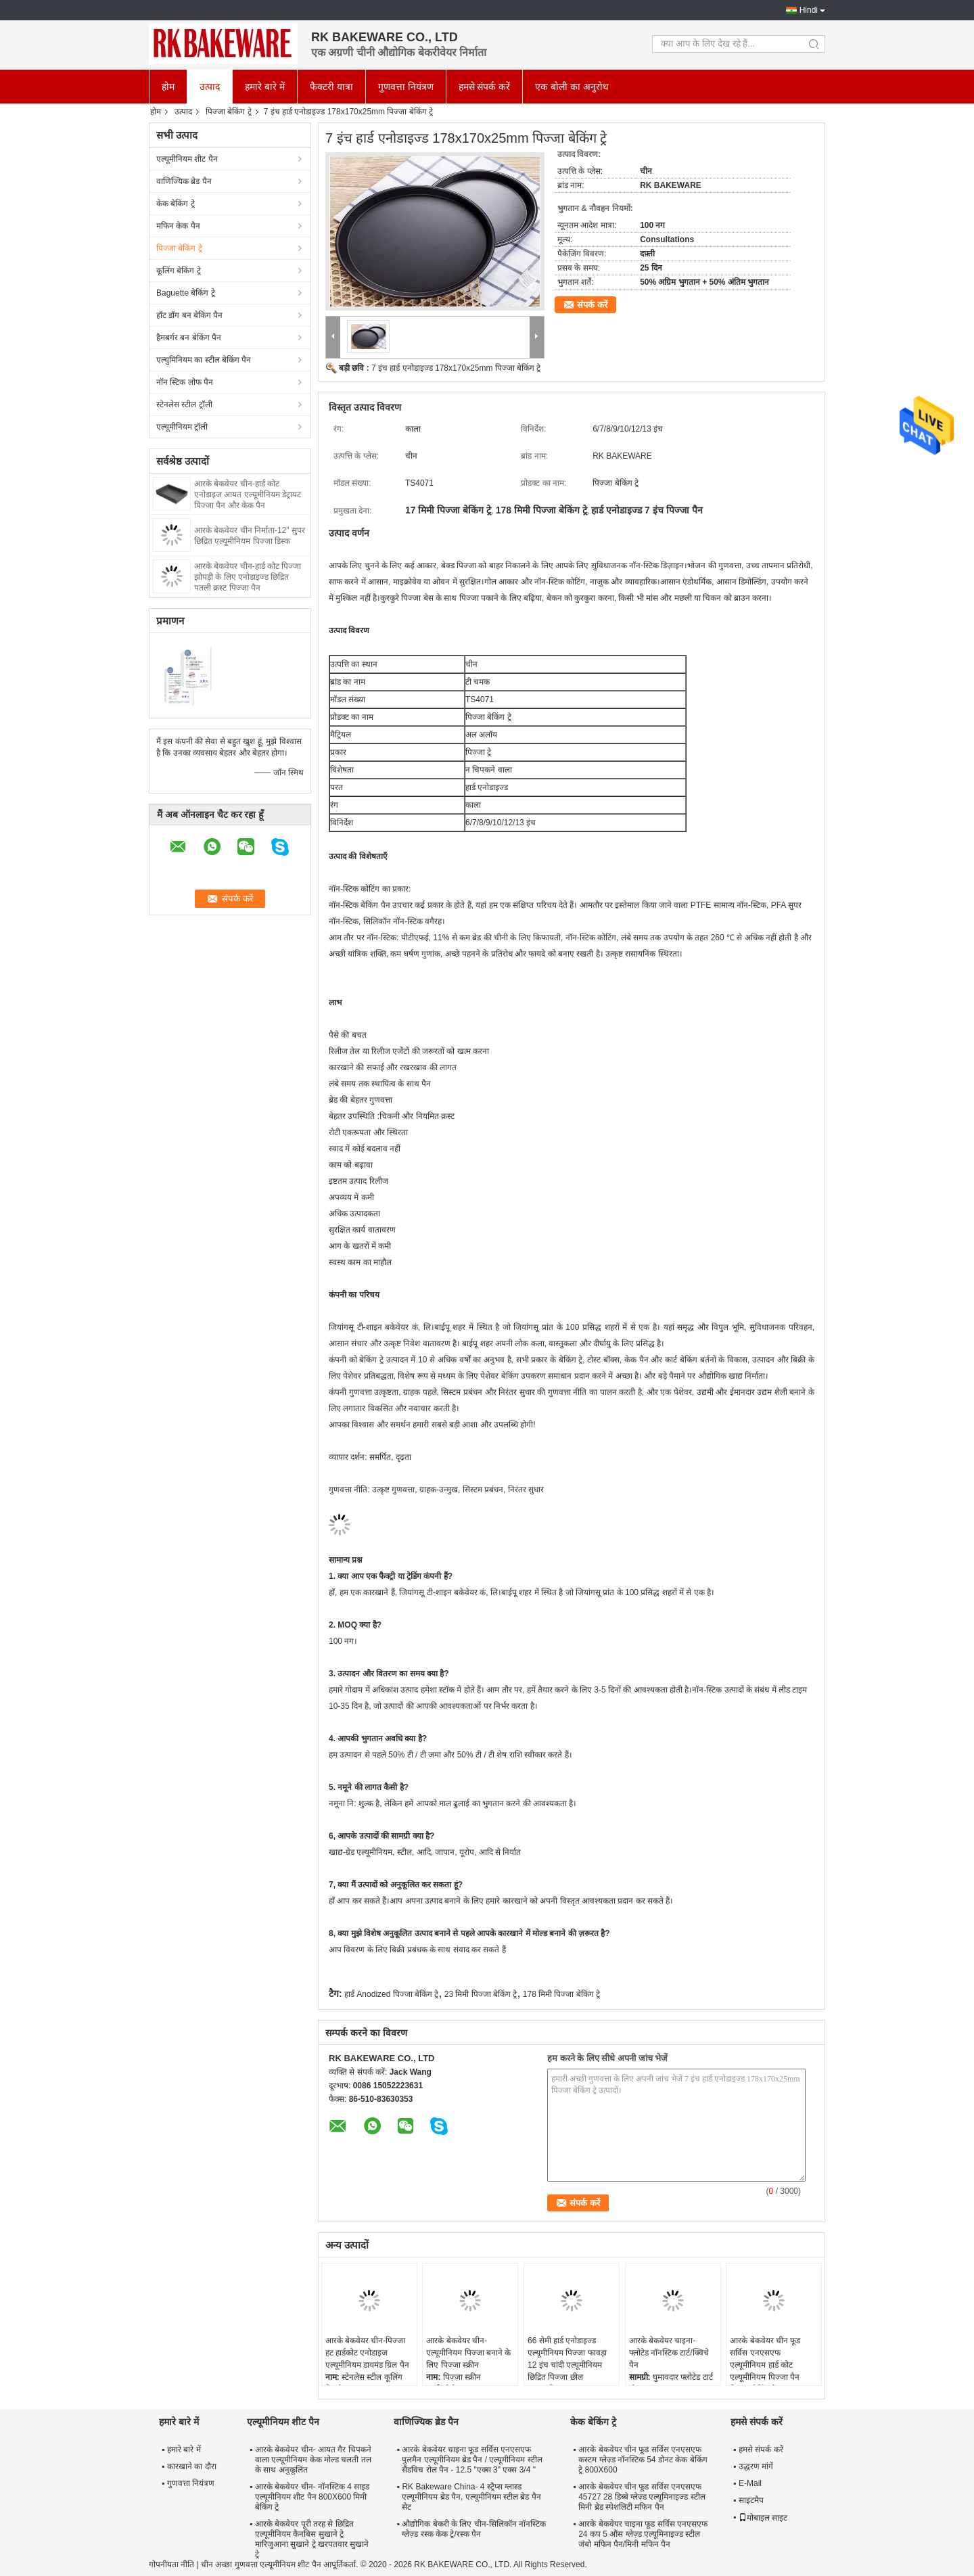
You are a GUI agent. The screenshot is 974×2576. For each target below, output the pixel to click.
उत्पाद (210, 86)
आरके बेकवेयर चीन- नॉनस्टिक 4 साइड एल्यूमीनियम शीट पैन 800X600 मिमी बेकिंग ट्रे (312, 2497)
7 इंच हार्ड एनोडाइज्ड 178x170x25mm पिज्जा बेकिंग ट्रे (455, 368)
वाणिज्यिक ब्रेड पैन (184, 181)
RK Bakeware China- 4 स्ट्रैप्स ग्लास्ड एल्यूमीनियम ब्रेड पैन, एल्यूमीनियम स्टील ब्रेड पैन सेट (471, 2497)
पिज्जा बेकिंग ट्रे (229, 111)
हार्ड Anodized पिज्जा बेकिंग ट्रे (391, 1994)
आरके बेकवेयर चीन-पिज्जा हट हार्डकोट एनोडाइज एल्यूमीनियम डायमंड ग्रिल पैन (367, 2353)
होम (168, 86)
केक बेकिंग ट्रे (175, 203)
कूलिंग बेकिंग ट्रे (178, 270)
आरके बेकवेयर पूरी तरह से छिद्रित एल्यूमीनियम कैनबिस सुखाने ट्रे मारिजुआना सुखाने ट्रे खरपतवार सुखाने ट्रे (312, 2539)
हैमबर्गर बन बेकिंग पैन (188, 337)
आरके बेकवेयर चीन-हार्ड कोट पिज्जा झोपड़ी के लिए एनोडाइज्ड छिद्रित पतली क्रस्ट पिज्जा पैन (247, 577)
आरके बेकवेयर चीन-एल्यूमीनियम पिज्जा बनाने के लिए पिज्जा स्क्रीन (468, 2353)
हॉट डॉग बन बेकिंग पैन (189, 315)
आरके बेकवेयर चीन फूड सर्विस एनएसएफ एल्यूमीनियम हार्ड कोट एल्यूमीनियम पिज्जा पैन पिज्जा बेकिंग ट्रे (765, 2365)
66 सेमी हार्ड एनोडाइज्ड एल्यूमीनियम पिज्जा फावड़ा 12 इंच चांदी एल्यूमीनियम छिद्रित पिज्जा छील (567, 2359)
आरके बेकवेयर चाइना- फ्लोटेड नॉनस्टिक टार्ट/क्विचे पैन (669, 2353)
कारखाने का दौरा (191, 2466)
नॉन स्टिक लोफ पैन (184, 382)
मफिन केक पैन (178, 226)
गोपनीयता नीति (171, 2564)
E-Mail (750, 2483)
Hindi (808, 10)
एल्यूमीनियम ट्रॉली (182, 427)
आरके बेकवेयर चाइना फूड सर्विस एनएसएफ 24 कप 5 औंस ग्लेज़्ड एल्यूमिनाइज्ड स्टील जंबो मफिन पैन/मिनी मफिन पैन (643, 2534)
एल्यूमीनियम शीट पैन (187, 159)
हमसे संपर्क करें (485, 86)
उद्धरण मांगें (756, 2466)
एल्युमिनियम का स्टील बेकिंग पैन (203, 360)
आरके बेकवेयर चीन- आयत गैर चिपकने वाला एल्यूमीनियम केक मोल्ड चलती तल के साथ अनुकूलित (313, 2460)
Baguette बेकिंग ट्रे (185, 293)
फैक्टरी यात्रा (331, 86)
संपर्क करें (592, 305)
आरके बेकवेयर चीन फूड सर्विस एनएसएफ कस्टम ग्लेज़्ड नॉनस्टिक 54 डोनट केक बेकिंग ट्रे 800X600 (642, 2460)
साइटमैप (751, 2500)
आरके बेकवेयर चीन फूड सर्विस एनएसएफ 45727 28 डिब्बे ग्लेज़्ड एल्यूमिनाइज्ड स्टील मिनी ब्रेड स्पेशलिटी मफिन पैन (641, 2497)
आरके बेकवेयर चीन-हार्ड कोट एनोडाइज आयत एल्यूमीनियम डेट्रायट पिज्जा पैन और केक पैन (247, 494)
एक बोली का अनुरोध (572, 86)
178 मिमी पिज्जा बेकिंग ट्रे (561, 1994)
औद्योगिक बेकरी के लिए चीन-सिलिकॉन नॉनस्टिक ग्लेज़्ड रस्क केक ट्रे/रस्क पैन (474, 2529)
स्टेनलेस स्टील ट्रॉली (184, 404)
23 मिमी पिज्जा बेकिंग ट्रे (480, 1994)
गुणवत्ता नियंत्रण (406, 86)
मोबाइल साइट (763, 2518)
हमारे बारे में (265, 86)
